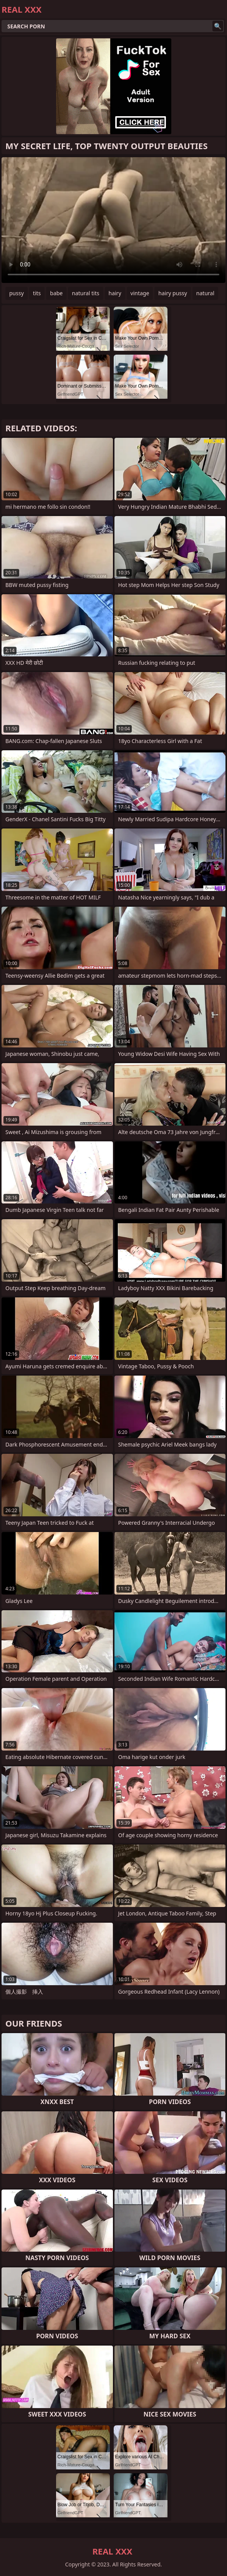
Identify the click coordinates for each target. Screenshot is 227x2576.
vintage (140, 293)
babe (56, 293)
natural (205, 293)
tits (37, 293)
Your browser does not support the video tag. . (113, 220)
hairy (115, 293)
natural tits (85, 293)
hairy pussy (172, 293)
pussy (16, 293)
